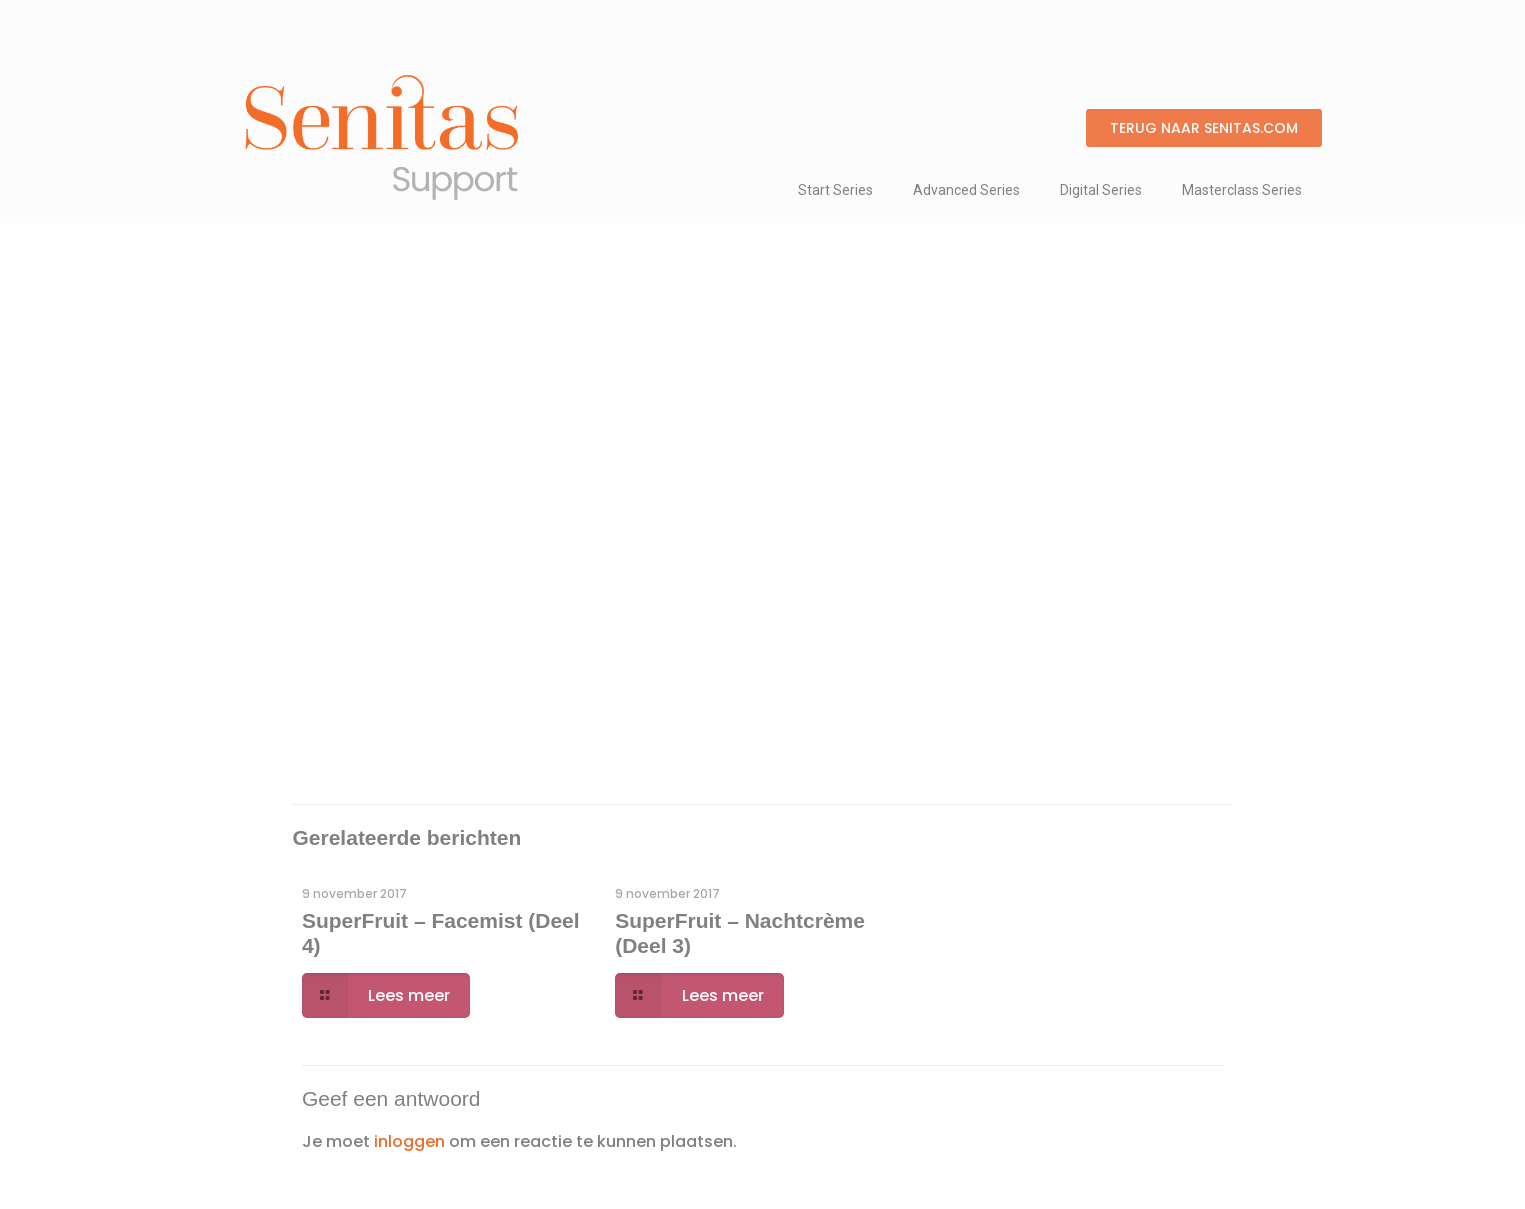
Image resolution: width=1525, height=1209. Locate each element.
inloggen (409, 1141)
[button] (1204, 128)
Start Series (835, 190)
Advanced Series (966, 190)
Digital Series (1101, 190)
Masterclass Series (1242, 190)
